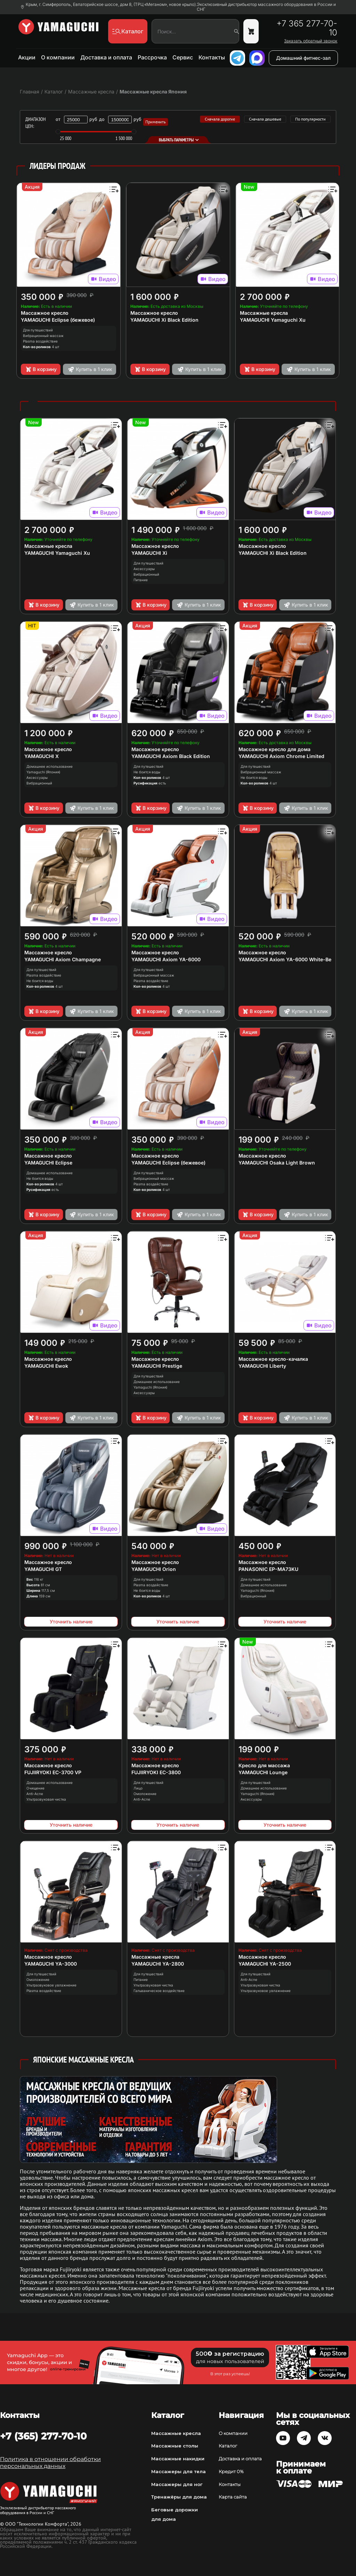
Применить (155, 121)
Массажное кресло (44, 313)
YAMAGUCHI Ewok (46, 1366)
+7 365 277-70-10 (306, 28)
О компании (58, 57)
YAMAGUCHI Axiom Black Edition (170, 756)
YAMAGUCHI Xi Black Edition (164, 320)
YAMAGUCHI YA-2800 (157, 1964)
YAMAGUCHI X (41, 756)
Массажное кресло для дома (274, 749)
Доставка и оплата (106, 57)
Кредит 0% (231, 2471)
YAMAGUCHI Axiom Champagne (62, 959)
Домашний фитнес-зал (303, 58)
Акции (26, 57)
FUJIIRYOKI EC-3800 (156, 1772)
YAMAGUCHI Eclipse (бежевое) (58, 320)
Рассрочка (152, 57)
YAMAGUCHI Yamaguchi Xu (273, 320)
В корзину (41, 369)
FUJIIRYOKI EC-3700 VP (52, 1772)
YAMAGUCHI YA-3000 (50, 1964)
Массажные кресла (264, 313)
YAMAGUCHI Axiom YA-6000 (166, 959)
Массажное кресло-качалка (273, 1359)
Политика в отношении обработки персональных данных (50, 2462)
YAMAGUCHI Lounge (263, 1772)
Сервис (182, 57)
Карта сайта (233, 2497)
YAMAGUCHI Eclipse (48, 1163)
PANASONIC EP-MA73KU (268, 1569)
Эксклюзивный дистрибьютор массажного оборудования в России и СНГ (266, 7)
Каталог (228, 2446)
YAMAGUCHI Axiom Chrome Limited (281, 756)
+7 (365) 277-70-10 (43, 2436)
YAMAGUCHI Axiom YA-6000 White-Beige (288, 959)
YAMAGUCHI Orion (153, 1569)
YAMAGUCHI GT (43, 1569)
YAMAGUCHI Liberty (262, 1366)
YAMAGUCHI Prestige (156, 1366)
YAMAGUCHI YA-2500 (264, 1964)
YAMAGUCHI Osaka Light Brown (276, 1163)
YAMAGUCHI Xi (149, 553)
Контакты (212, 57)
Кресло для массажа (264, 1765)
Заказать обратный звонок (310, 41)
